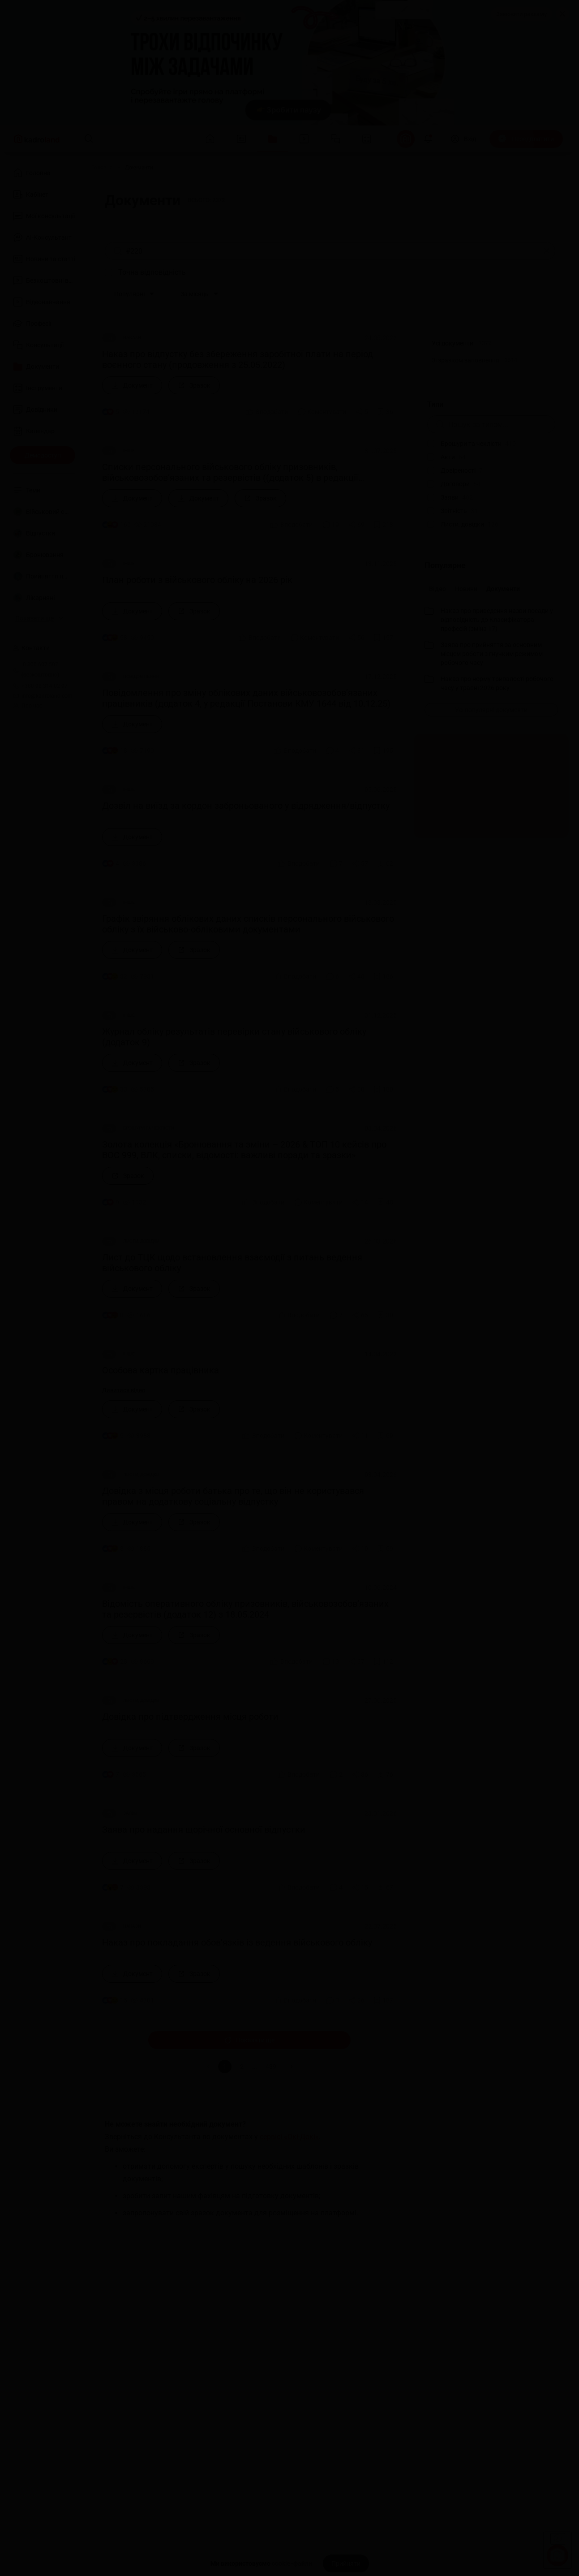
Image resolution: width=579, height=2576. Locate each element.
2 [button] (242, 2066)
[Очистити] (547, 251)
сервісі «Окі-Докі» (289, 2136)
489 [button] (271, 2066)
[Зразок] (194, 385)
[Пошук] (89, 139)
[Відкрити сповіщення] (428, 139)
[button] (291, 2066)
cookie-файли (292, 2563)
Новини (466, 588)
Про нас (27, 706)
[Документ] (132, 385)
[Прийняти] (346, 2563)
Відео (437, 588)
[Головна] (102, 167)
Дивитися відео (125, 1390)
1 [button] (225, 2066)
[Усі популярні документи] (491, 709)
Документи (503, 588)
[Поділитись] (362, 412)
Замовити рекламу (521, 14)
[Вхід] (463, 139)
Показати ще (249, 2039)
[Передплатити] (526, 139)
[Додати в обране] (385, 412)
